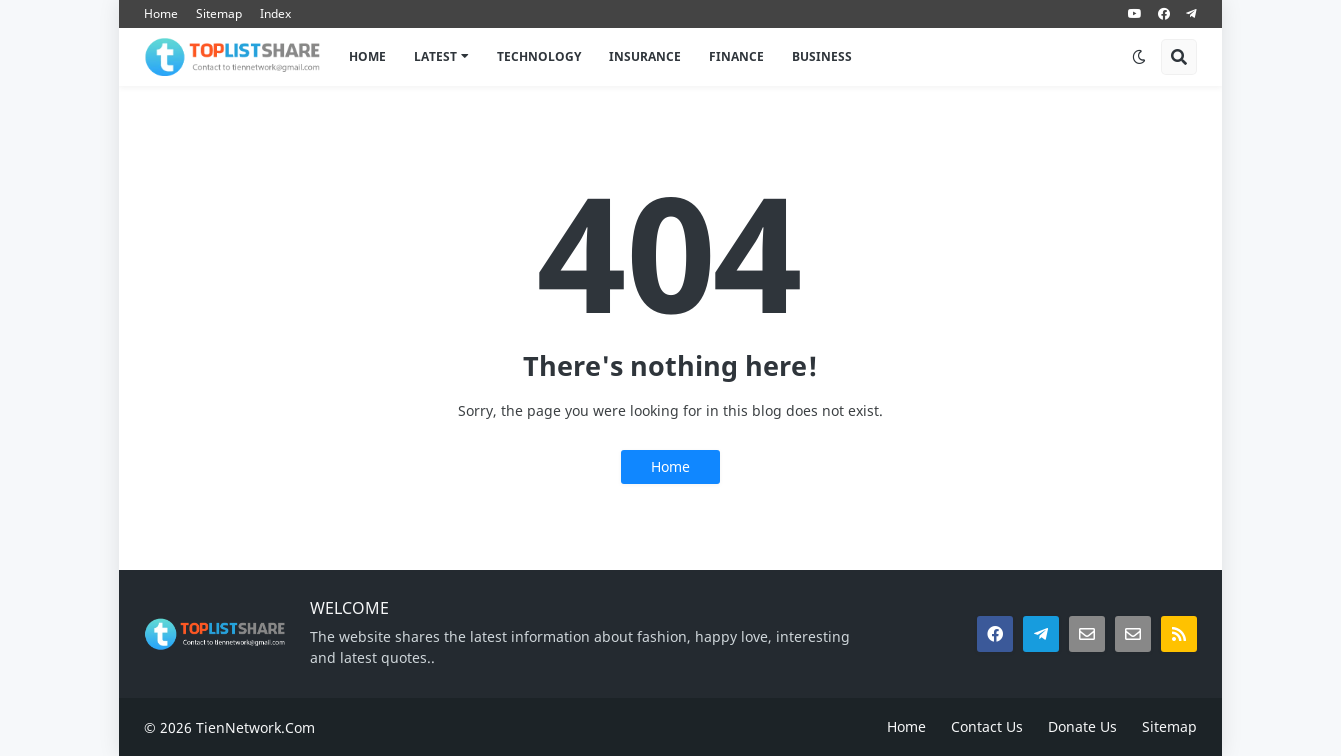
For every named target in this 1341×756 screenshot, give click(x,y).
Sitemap (219, 13)
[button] (1139, 57)
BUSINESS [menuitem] (822, 56)
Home (161, 13)
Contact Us (987, 726)
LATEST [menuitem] (435, 56)
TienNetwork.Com (255, 727)
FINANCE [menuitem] (736, 56)
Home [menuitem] (367, 56)
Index (275, 13)
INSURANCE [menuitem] (645, 56)
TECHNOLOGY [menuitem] (539, 56)
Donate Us (1082, 726)
